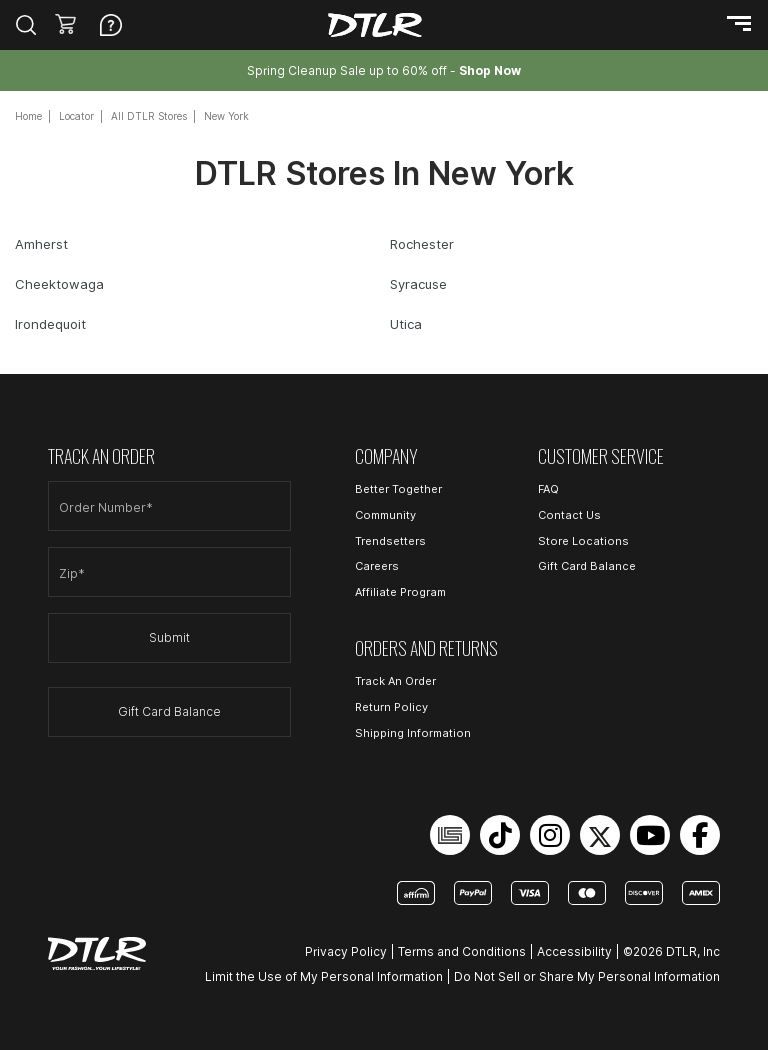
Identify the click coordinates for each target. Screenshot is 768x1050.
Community (385, 515)
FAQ (548, 489)
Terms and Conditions (462, 951)
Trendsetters (390, 541)
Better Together (398, 489)
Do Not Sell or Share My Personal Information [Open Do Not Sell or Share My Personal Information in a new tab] (587, 976)
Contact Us (569, 515)
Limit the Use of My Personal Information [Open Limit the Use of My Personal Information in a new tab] (324, 976)
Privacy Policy (346, 951)
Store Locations (583, 541)
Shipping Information (413, 733)
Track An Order (395, 681)
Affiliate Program (400, 592)
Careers (377, 566)
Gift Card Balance (169, 711)
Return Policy (391, 707)
